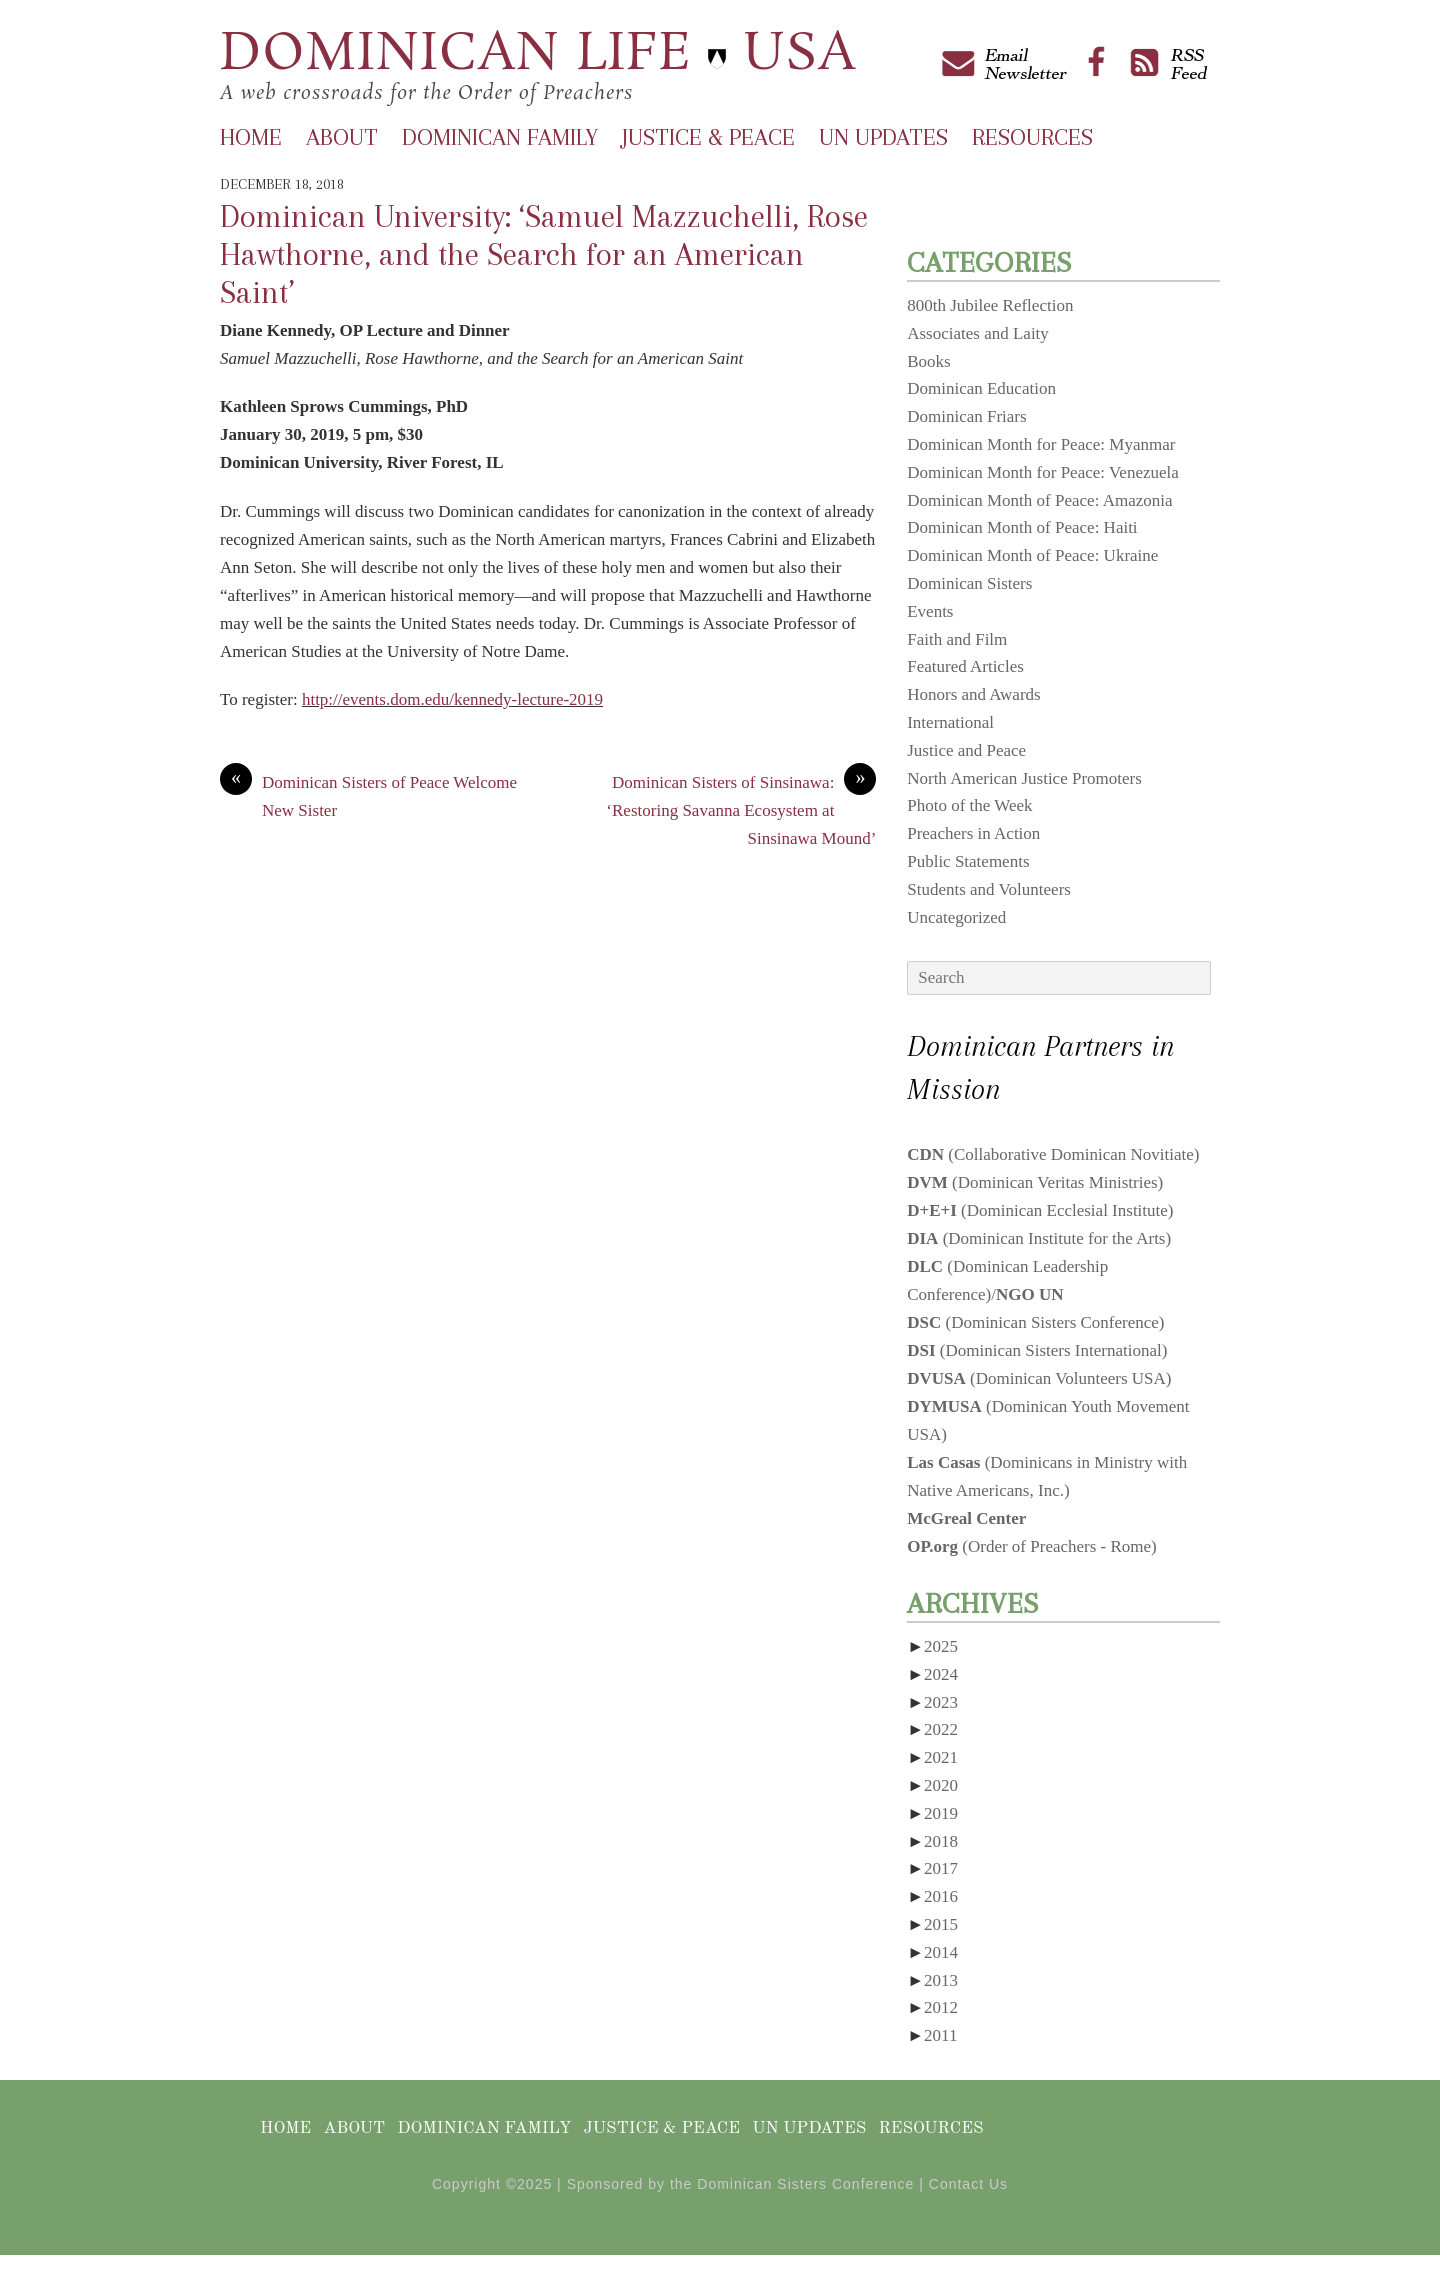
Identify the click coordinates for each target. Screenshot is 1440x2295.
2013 (941, 1980)
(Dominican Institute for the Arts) (1039, 1238)
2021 (941, 1757)
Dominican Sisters (969, 583)
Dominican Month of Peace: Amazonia (1039, 500)
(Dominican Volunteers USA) (1039, 1378)
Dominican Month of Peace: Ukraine (1032, 555)
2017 (941, 1868)
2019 (941, 1813)
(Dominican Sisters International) (1037, 1350)
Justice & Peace (708, 137)
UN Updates (883, 137)
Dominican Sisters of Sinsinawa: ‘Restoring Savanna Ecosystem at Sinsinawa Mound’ (741, 808)
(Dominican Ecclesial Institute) (1040, 1210)
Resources (1032, 137)
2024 (941, 1674)
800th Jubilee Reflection (990, 305)
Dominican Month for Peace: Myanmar (1041, 444)
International (950, 722)
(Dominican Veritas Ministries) (1035, 1182)
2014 (941, 1952)
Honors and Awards (973, 694)
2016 (941, 1896)
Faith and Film (957, 639)
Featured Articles (965, 666)
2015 (941, 1924)
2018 (941, 1841)
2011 (940, 2035)
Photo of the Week (969, 805)
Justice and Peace (966, 750)
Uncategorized (956, 917)
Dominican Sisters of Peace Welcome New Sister (368, 794)
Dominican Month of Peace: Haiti (1022, 527)
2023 (941, 1702)
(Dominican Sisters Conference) (1035, 1322)
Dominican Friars (966, 416)
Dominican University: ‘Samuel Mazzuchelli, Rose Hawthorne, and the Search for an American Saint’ (544, 254)
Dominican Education (981, 388)
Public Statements (968, 861)
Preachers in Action (973, 833)
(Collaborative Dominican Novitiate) (1053, 1154)
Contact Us (968, 2184)
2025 (941, 1646)
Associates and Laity (978, 333)
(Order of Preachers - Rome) (1032, 1546)
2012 (941, 2007)
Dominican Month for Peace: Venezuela (1043, 472)
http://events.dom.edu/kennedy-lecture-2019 (452, 699)
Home (251, 137)
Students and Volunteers (989, 889)
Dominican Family (500, 137)
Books (928, 361)
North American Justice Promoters (1024, 778)
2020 (941, 1785)
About (342, 137)
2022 (941, 1729)
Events (930, 611)
